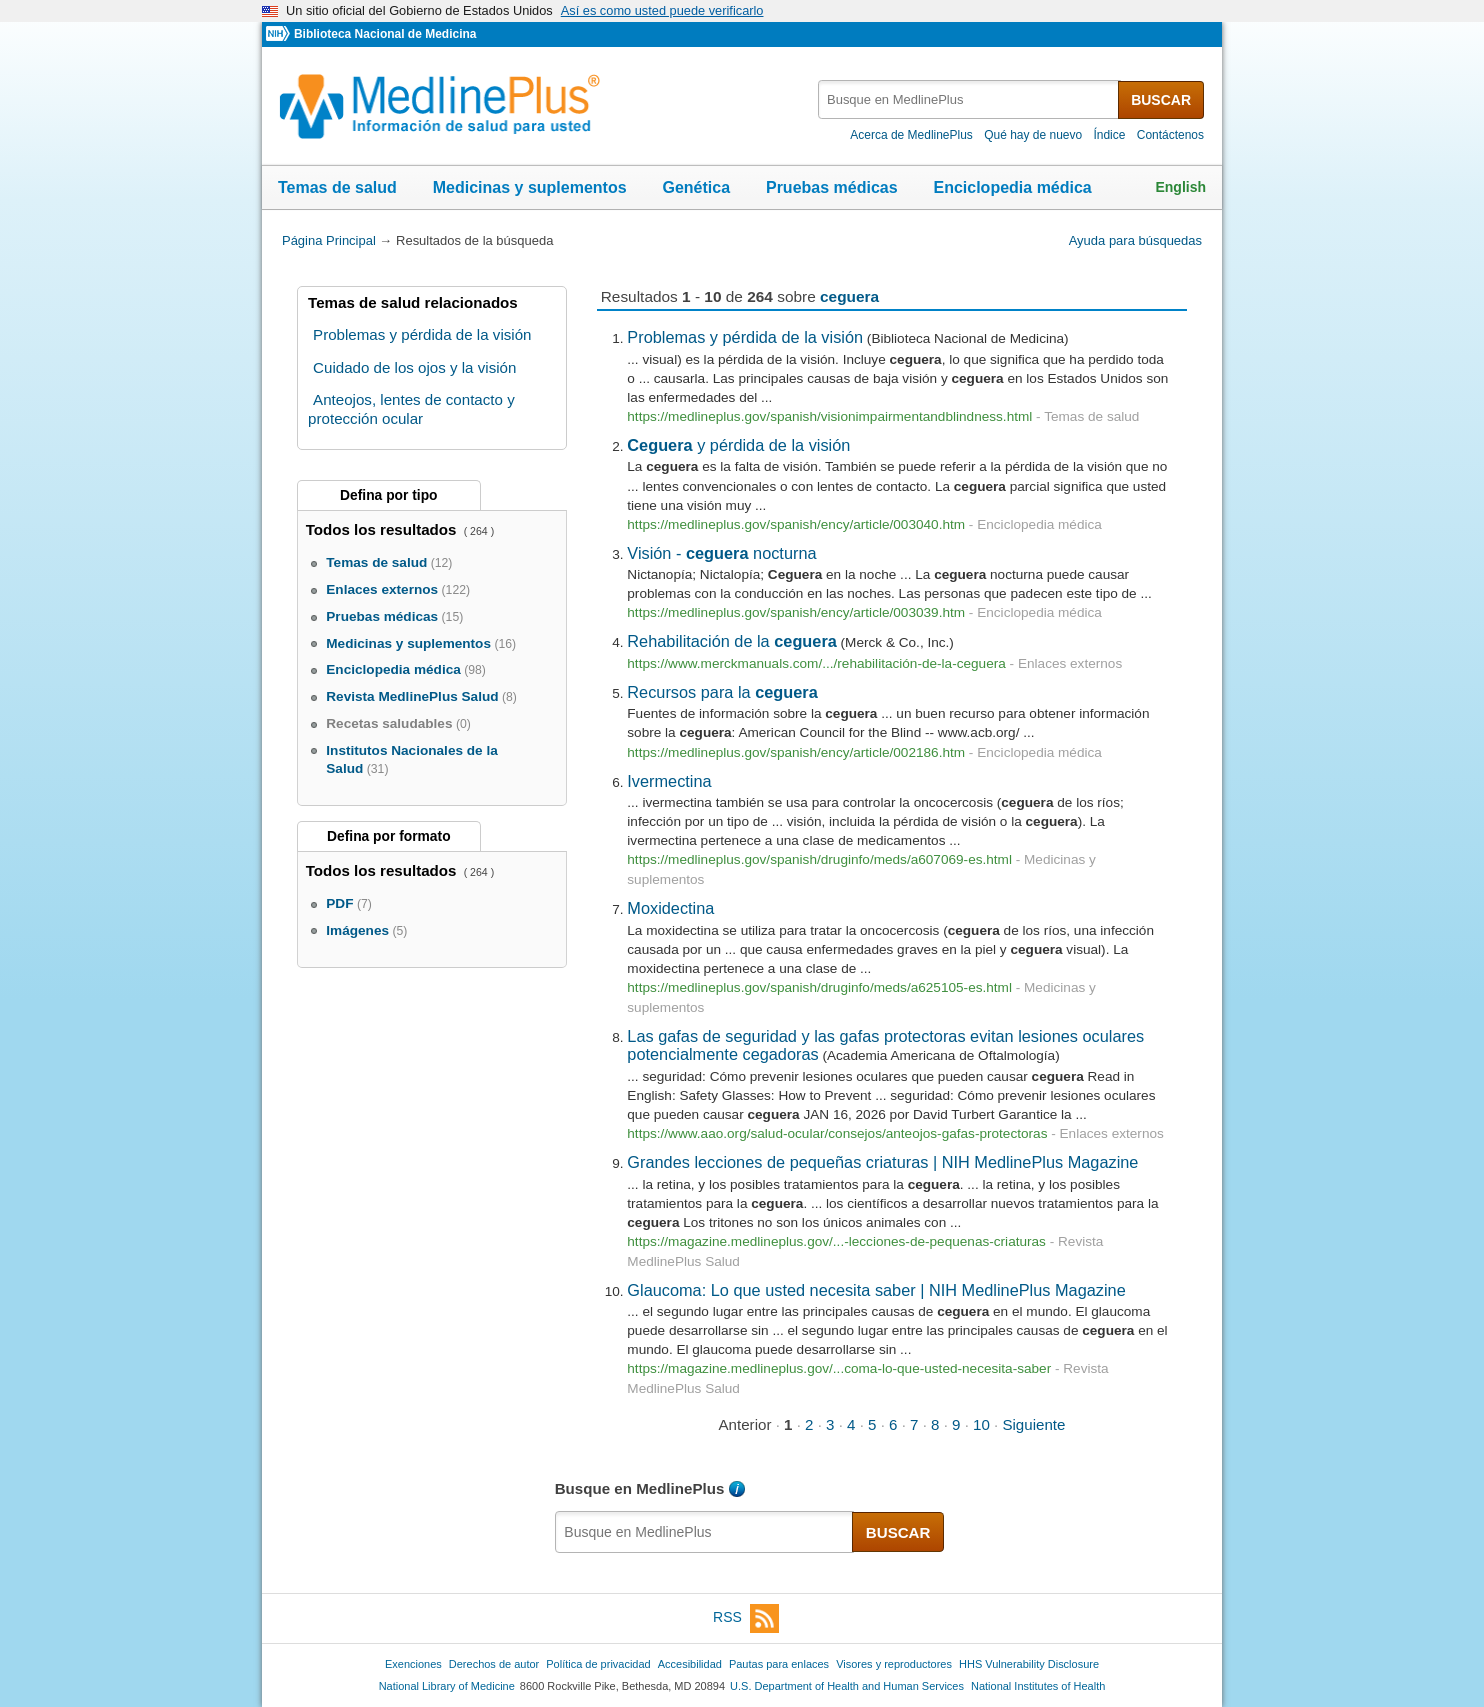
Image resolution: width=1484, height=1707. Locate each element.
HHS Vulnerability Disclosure (1029, 1664)
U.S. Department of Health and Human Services (847, 1686)
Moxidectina (670, 908)
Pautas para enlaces (779, 1664)
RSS (746, 1618)
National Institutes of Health (1038, 1686)
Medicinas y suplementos (530, 187)
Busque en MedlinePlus (640, 1488)
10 (981, 1424)
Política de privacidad (598, 1664)
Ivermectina (669, 781)
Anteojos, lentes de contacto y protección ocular (411, 409)
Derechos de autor (494, 1664)
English (1180, 187)
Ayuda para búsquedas (1135, 240)
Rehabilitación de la (732, 641)
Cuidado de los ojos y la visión (414, 367)
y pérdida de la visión (738, 445)
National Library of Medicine (447, 1686)
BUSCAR (1161, 100)
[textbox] (969, 99)
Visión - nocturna (721, 553)
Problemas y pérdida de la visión (745, 337)
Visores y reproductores (894, 1664)
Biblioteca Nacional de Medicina (385, 34)
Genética (696, 187)
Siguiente (1033, 1424)
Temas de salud (337, 187)
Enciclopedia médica (1012, 187)
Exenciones (413, 1664)
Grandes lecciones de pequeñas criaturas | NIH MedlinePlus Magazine (882, 1162)
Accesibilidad (690, 1664)
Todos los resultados (383, 529)
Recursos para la (722, 692)
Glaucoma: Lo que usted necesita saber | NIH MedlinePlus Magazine (876, 1290)
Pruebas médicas (832, 187)
